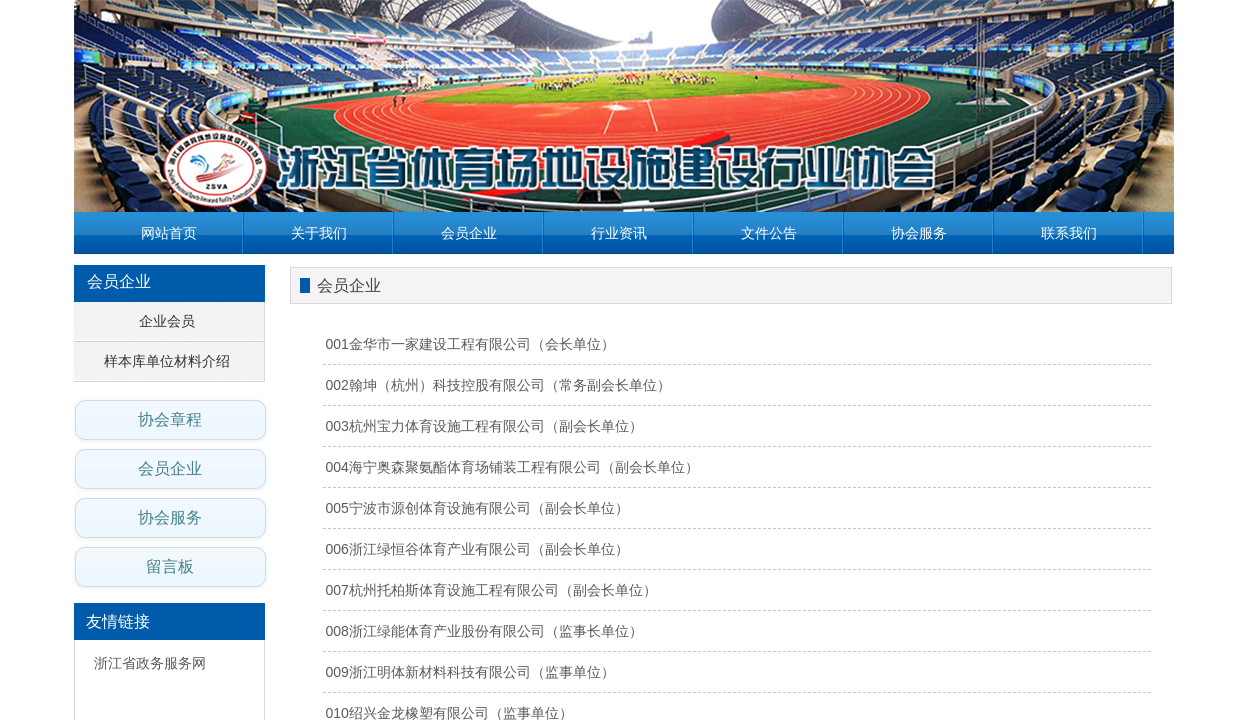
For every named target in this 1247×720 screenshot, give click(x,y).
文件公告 (769, 233)
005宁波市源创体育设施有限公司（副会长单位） (477, 508)
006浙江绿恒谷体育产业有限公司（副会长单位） (477, 549)
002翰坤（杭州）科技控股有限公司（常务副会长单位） (498, 385)
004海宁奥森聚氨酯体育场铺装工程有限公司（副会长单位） (512, 467)
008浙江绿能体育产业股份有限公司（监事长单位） (484, 631)
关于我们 (319, 233)
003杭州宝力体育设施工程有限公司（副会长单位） (484, 426)
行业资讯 (619, 233)
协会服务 (919, 233)
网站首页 (169, 233)
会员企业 (469, 233)
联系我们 (1069, 233)
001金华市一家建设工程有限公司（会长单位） (470, 344)
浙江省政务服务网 (150, 663)
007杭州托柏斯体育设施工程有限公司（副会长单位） (491, 590)
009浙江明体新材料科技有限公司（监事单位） (470, 672)
